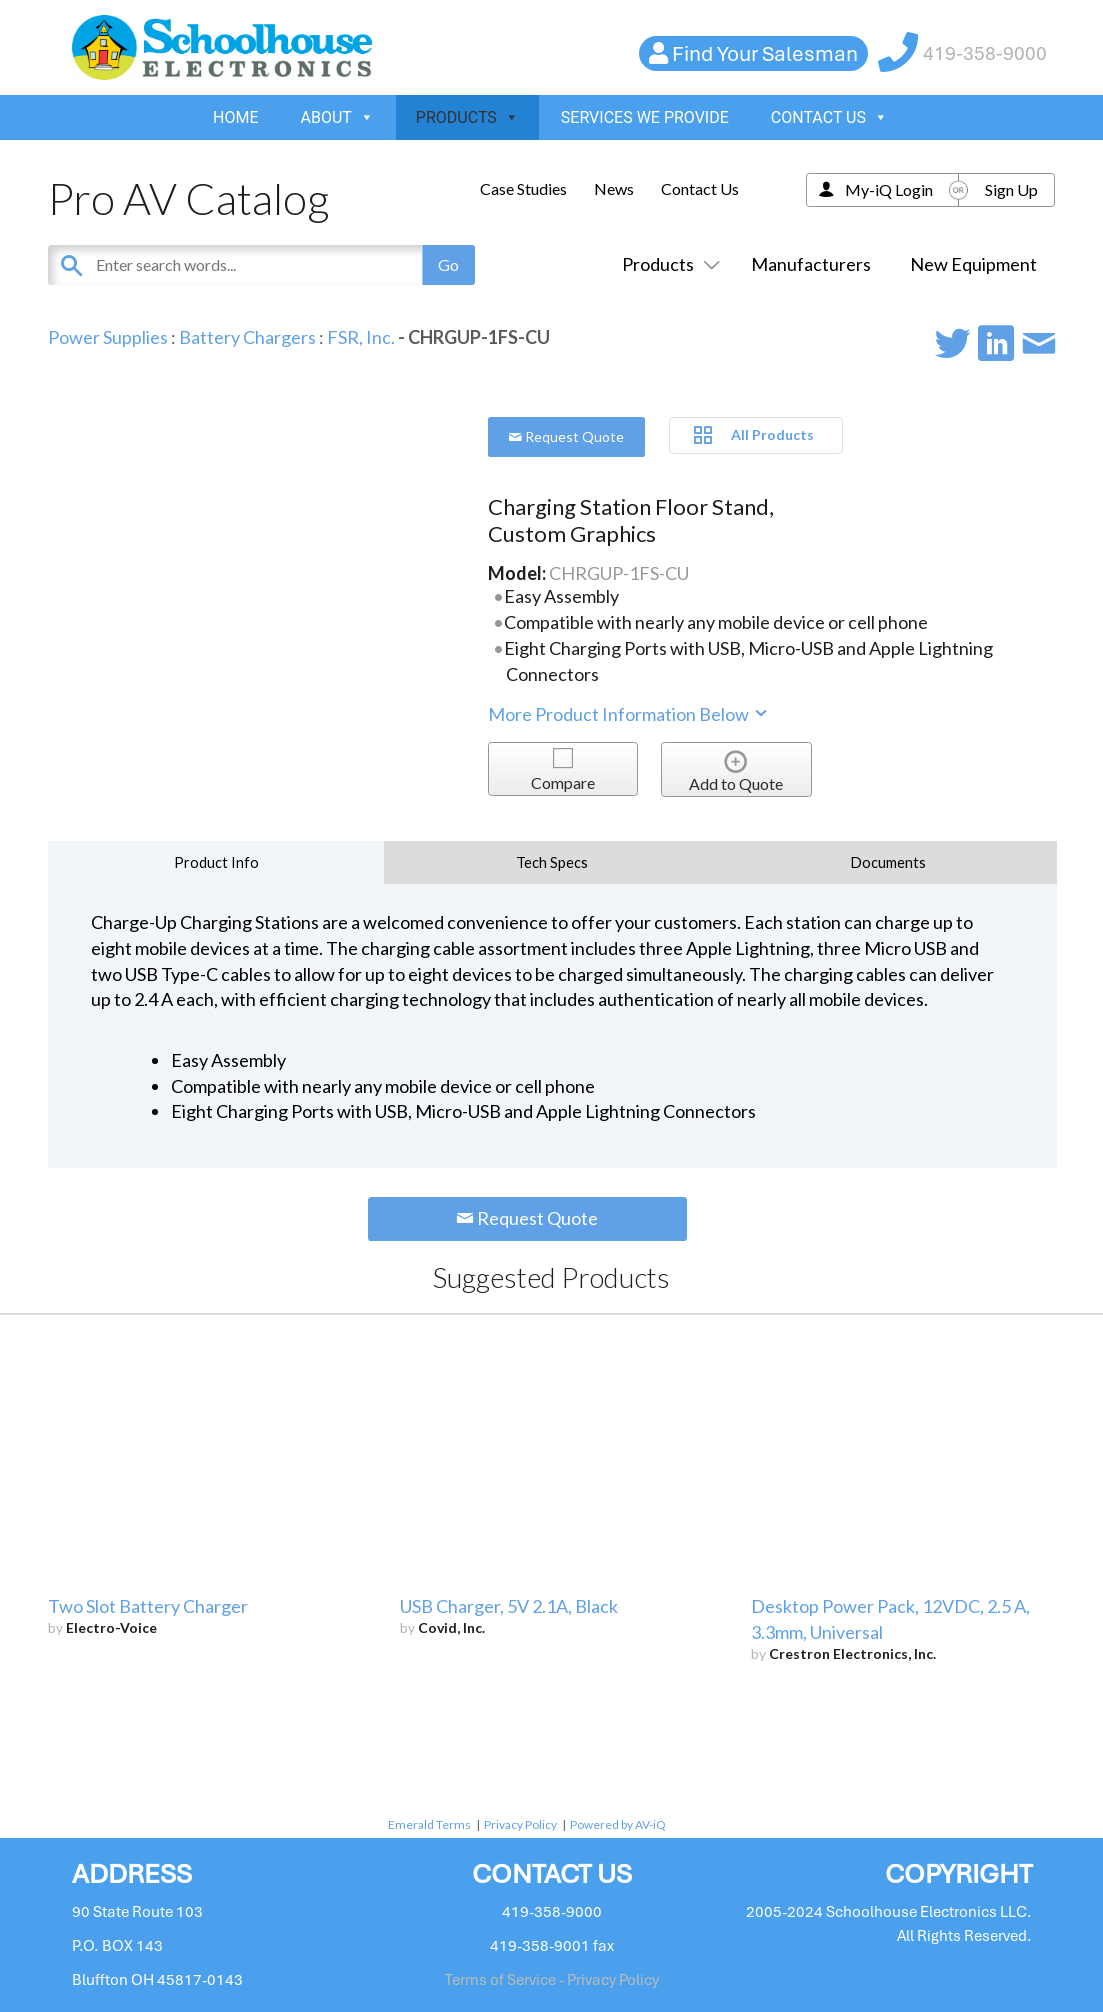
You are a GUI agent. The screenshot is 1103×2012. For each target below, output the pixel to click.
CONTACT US (829, 117)
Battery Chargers (247, 337)
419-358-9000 (985, 53)
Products (667, 264)
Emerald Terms (429, 1824)
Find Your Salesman (765, 53)
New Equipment (973, 264)
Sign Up (1011, 189)
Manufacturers (811, 264)
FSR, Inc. (361, 337)
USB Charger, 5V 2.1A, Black (509, 1606)
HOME (235, 117)
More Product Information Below (629, 714)
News (614, 188)
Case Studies (523, 188)
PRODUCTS (467, 117)
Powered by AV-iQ (618, 1824)
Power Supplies (108, 337)
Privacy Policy (520, 1824)
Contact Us (700, 188)
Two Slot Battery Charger (148, 1606)
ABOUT (337, 117)
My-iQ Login (889, 189)
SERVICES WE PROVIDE (645, 117)
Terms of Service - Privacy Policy (552, 1980)
